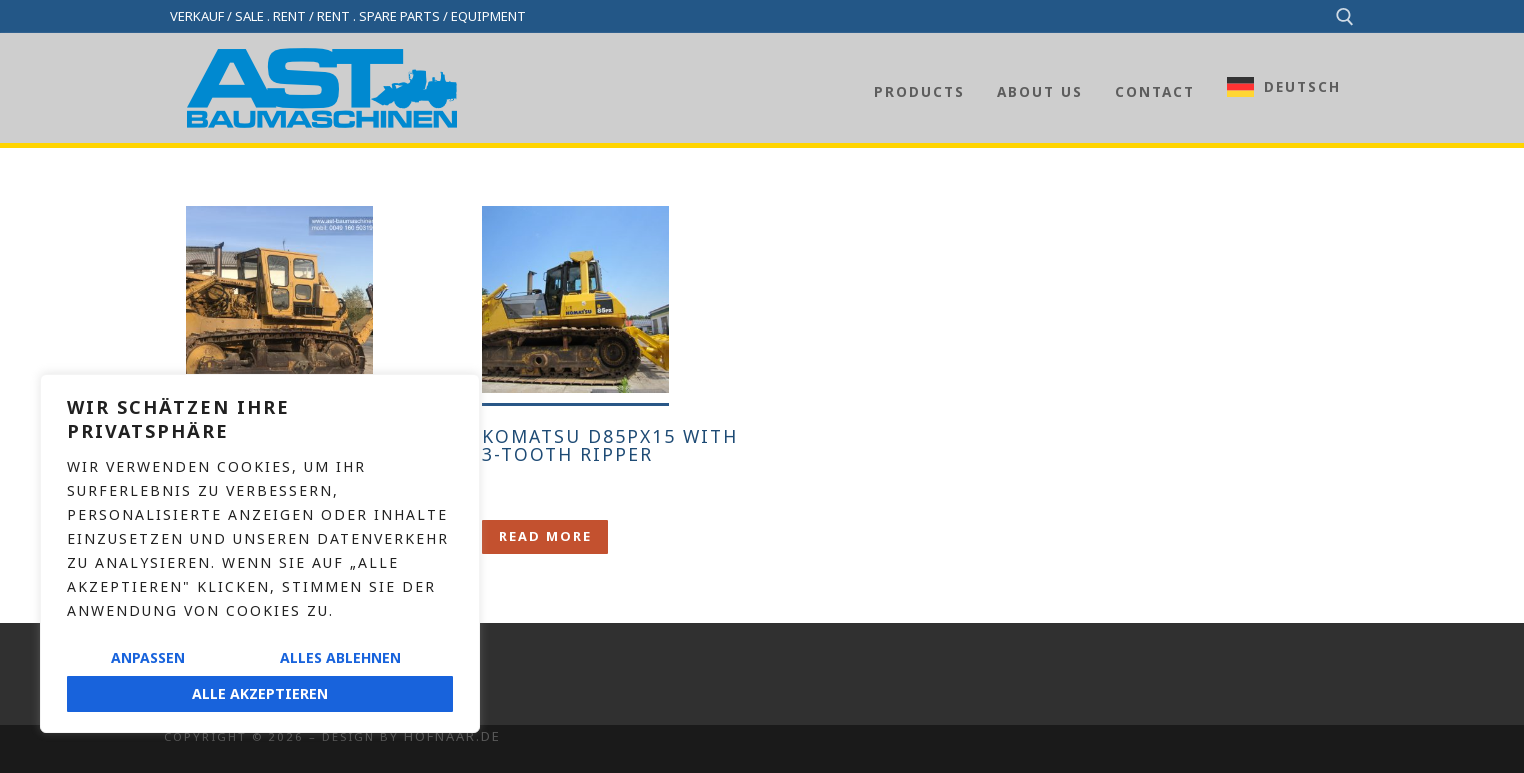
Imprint (192, 674)
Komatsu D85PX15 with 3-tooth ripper (610, 445)
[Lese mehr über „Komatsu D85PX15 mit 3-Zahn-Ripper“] (545, 536)
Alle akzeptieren (260, 693)
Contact (195, 642)
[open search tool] (1345, 17)
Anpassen (148, 657)
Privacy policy (219, 705)
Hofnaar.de (452, 736)
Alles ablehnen (340, 657)
